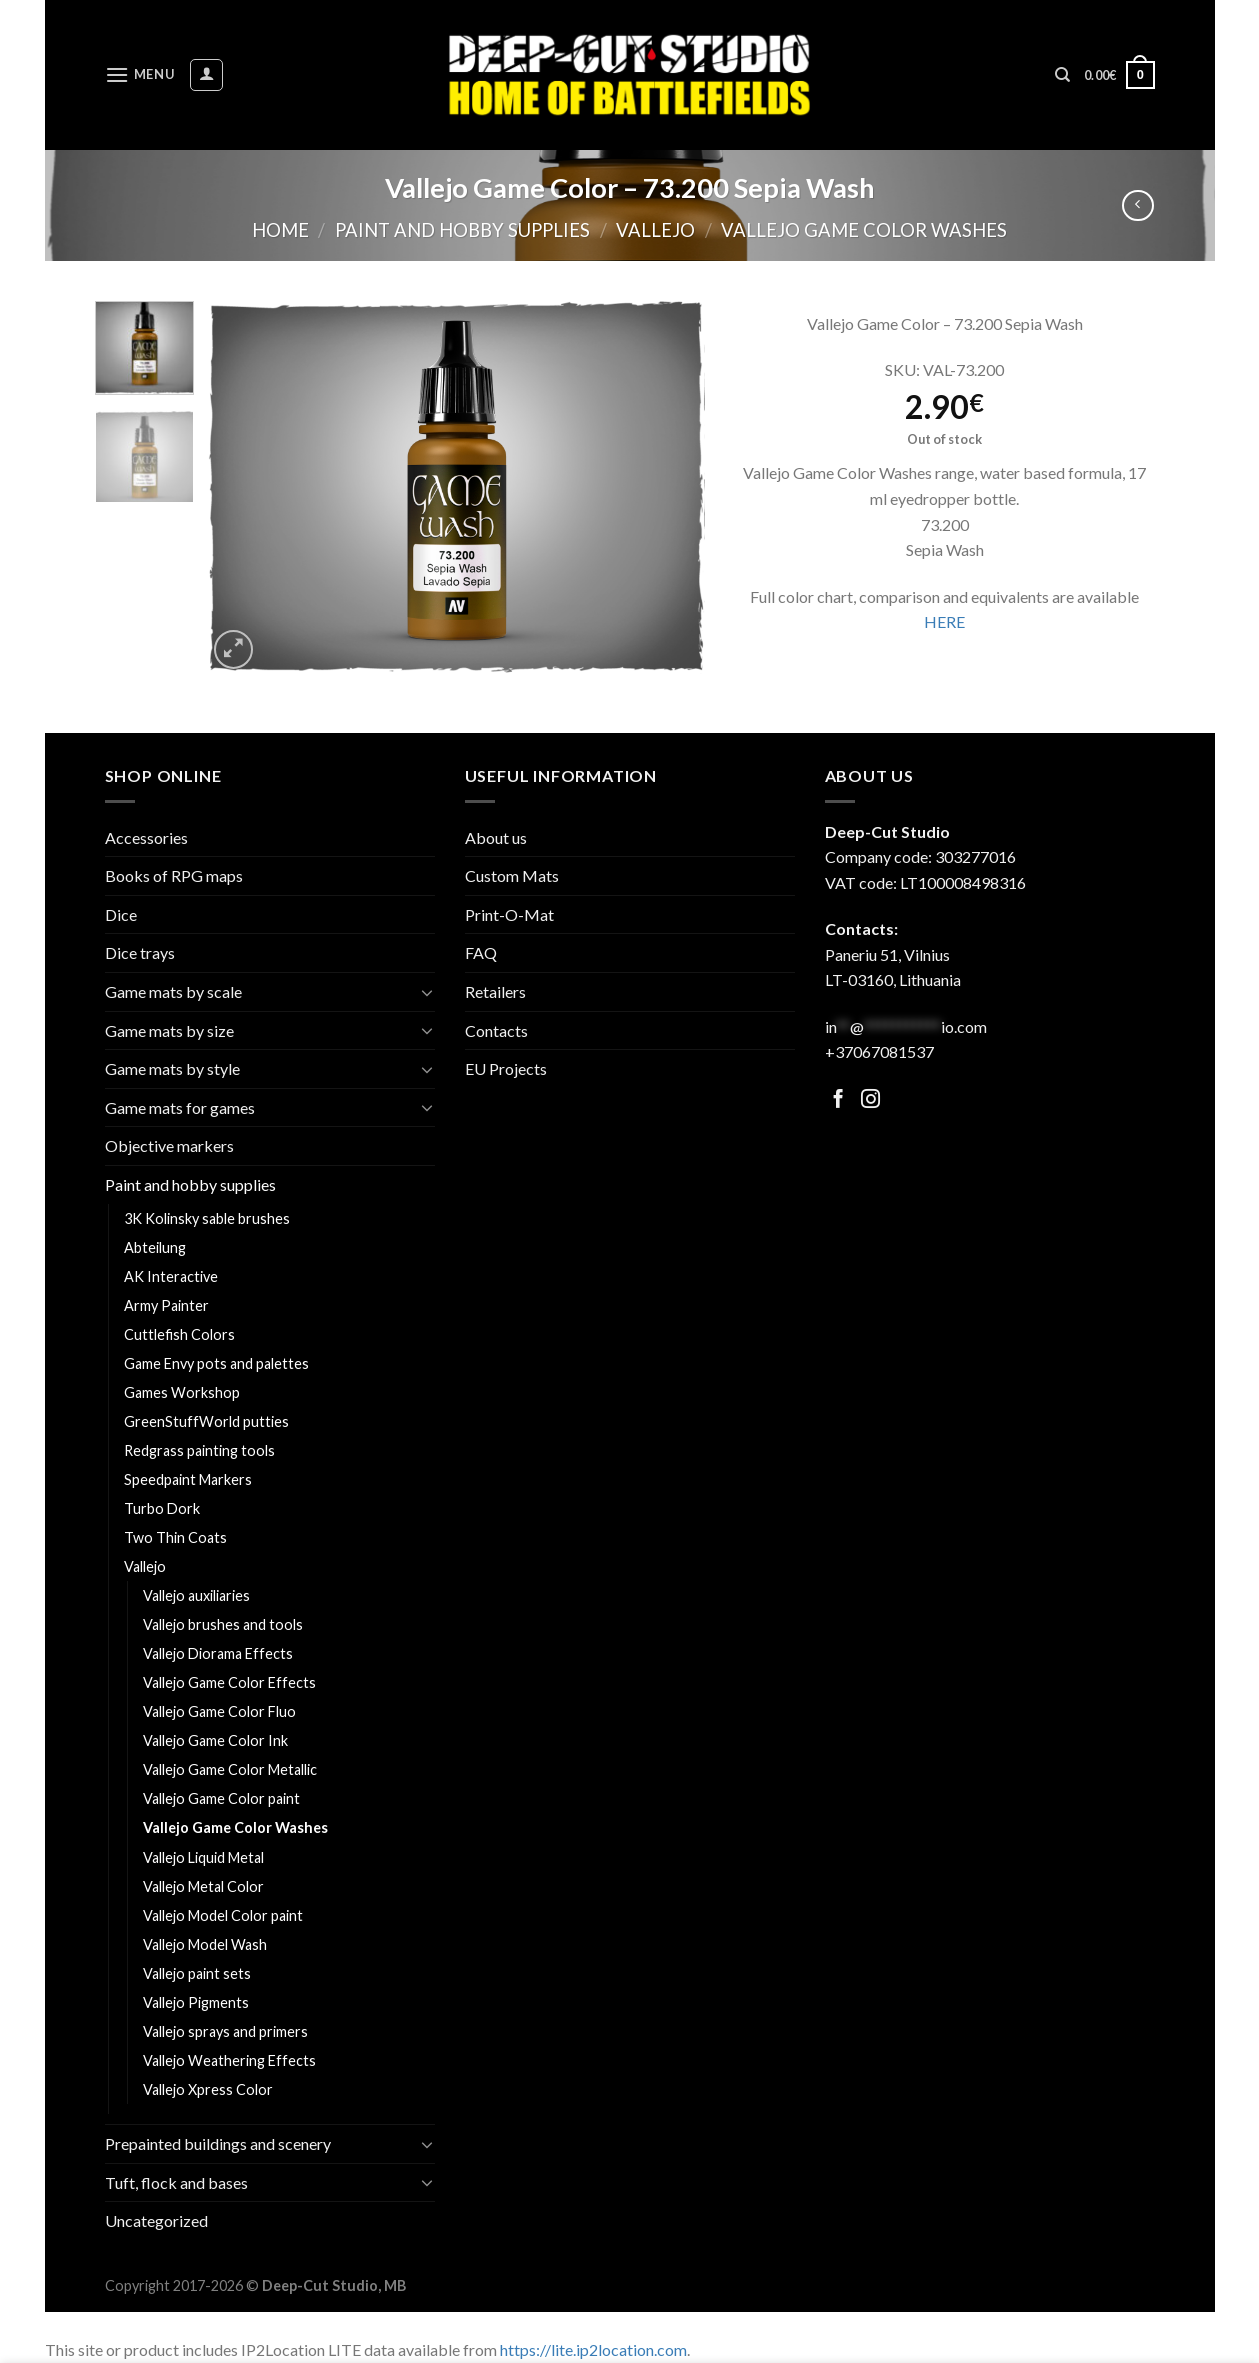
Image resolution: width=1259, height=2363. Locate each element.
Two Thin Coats (175, 1537)
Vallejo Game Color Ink (215, 1740)
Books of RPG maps (174, 875)
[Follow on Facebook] (838, 1100)
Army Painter (166, 1305)
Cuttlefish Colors (179, 1334)
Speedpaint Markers (188, 1479)
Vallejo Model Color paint (223, 1915)
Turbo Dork (162, 1508)
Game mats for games (180, 1107)
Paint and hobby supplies (462, 230)
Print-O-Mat (509, 914)
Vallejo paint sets (197, 1973)
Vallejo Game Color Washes (864, 230)
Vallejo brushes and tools (223, 1624)
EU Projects (506, 1068)
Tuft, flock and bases (176, 2182)
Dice (121, 914)
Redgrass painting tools (199, 1450)
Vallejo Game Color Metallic (230, 1769)
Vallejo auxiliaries (196, 1595)
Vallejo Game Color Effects (229, 1682)
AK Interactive (171, 1276)
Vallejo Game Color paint (221, 1798)
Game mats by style (172, 1068)
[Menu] (140, 74)
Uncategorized (156, 2220)
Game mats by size (169, 1030)
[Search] (1062, 75)
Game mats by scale (173, 991)
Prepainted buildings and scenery (218, 2143)
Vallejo (655, 230)
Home (280, 230)
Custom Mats (512, 875)
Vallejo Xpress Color (208, 2089)
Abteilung (155, 1247)
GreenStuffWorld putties (206, 1421)
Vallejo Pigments (196, 2002)
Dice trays (140, 952)
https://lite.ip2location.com (593, 2349)
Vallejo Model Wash (205, 1944)
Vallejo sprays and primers (225, 2031)
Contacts (496, 1030)
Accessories (146, 837)
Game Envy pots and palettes (216, 1363)
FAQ (481, 952)
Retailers (495, 991)
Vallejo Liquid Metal (203, 1857)
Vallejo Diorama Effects (218, 1653)
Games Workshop (182, 1392)
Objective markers (169, 1145)
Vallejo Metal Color (203, 1886)
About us (496, 837)
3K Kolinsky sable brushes (207, 1218)
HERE (944, 621)
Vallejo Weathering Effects (229, 2060)
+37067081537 (879, 1051)
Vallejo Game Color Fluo (219, 1711)
